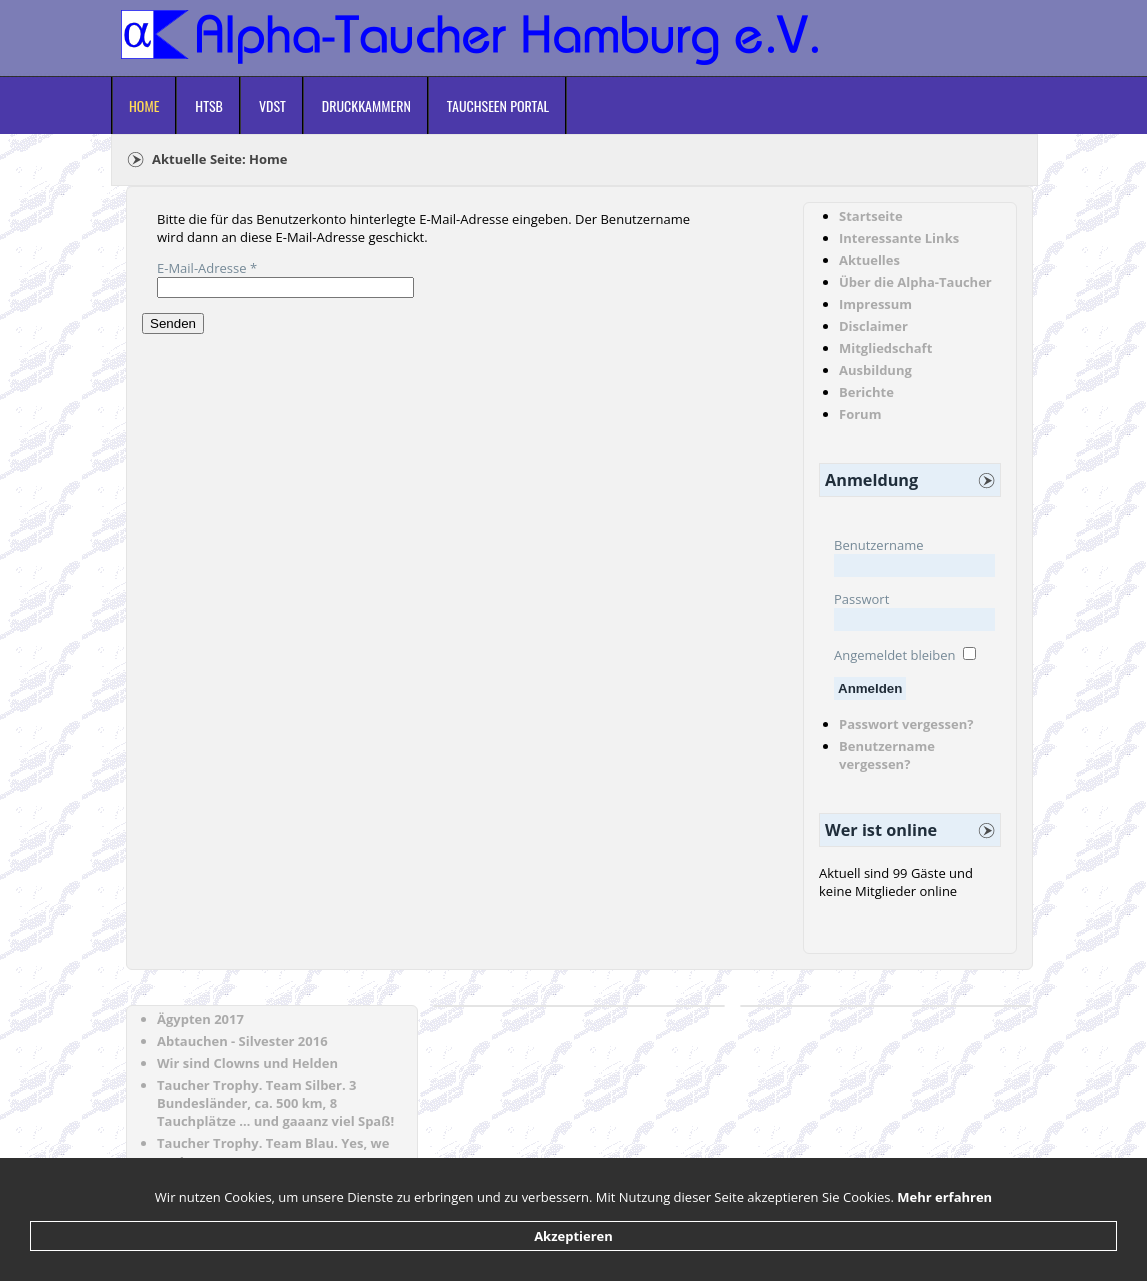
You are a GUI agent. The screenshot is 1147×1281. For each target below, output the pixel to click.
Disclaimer (873, 326)
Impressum (875, 304)
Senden (173, 323)
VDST (272, 105)
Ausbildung (875, 370)
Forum (860, 414)
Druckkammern (366, 105)
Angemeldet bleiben (894, 655)
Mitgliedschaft (885, 348)
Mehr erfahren (944, 1197)
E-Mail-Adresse (207, 268)
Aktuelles (869, 260)
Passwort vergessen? (906, 724)
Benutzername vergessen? (887, 755)
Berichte (866, 392)
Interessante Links (899, 238)
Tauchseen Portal (498, 105)
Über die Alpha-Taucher (915, 282)
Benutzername (879, 545)
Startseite (871, 216)
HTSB (209, 105)
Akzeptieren (573, 1236)
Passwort (861, 599)
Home (144, 105)
